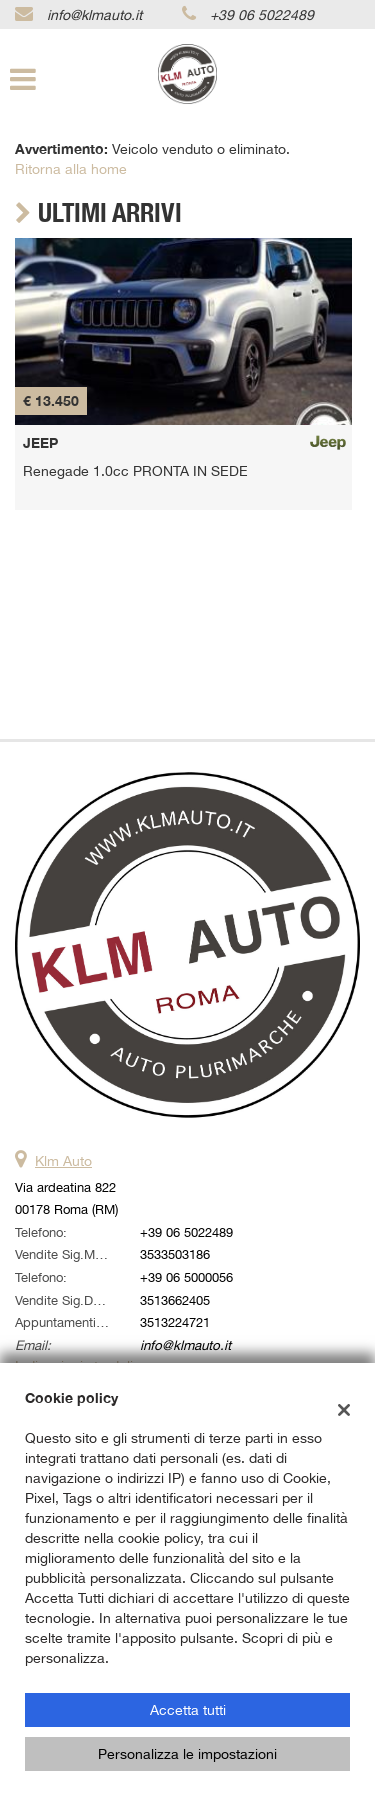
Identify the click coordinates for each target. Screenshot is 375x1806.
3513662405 (175, 1300)
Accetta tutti (188, 1710)
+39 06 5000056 (186, 1277)
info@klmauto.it (94, 15)
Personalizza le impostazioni (187, 1754)
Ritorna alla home (71, 169)
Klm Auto (63, 1161)
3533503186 (175, 1254)
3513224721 (175, 1322)
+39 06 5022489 (262, 15)
